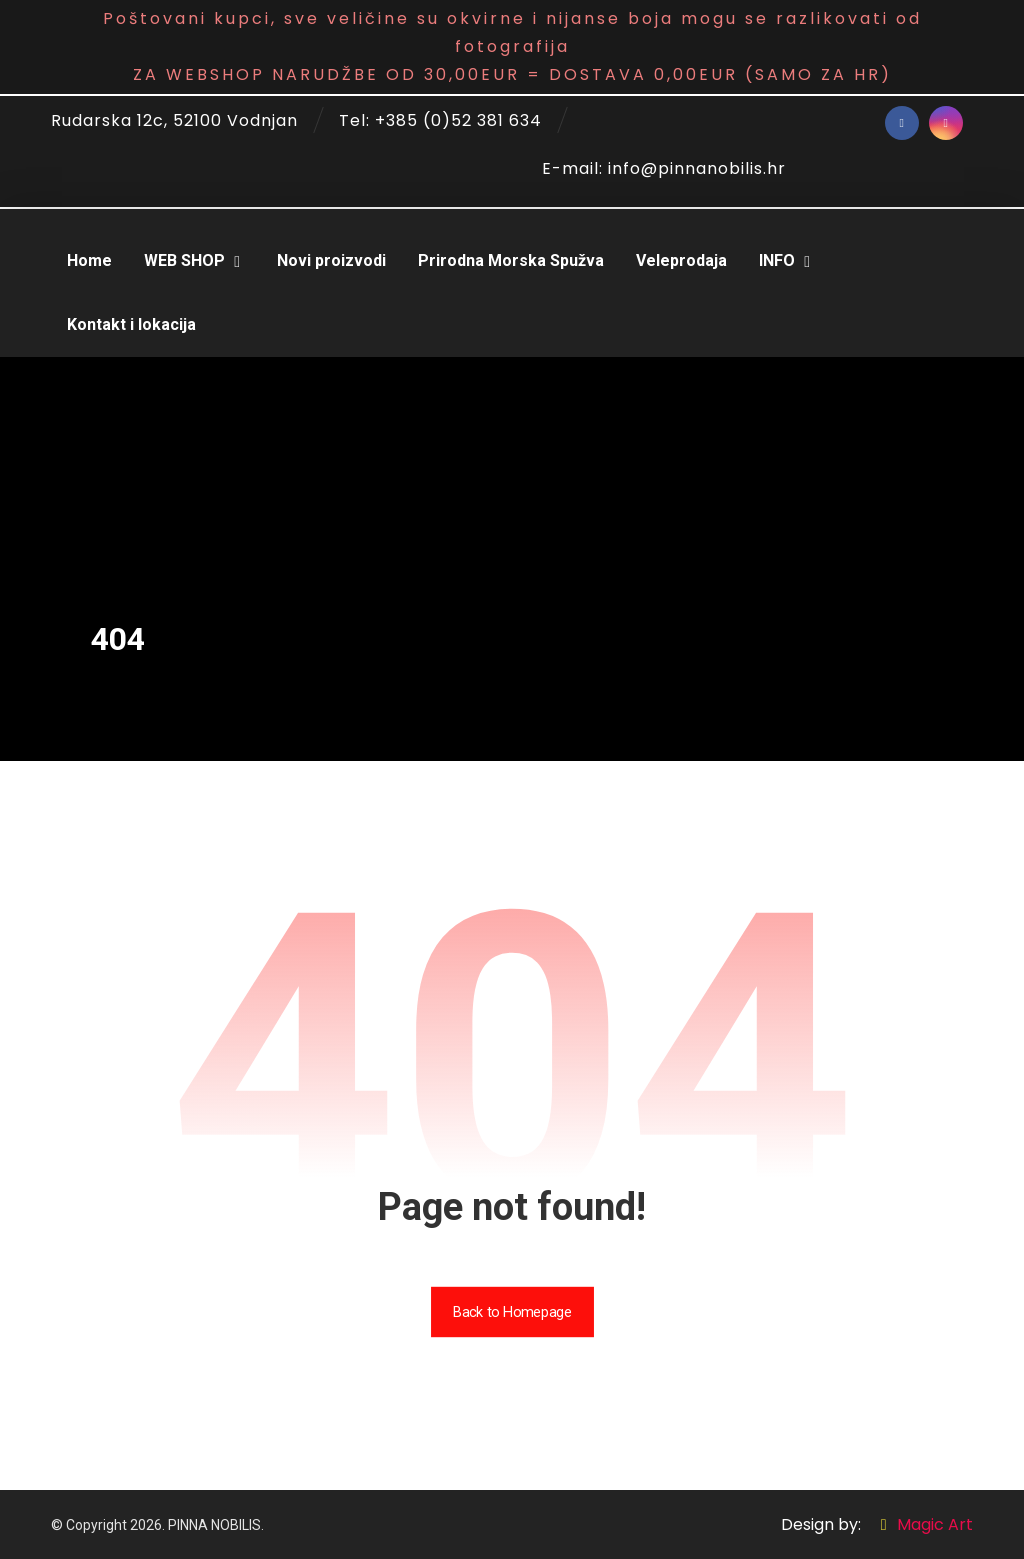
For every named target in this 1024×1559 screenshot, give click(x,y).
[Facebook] (902, 123)
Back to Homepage (512, 1311)
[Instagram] (946, 123)
